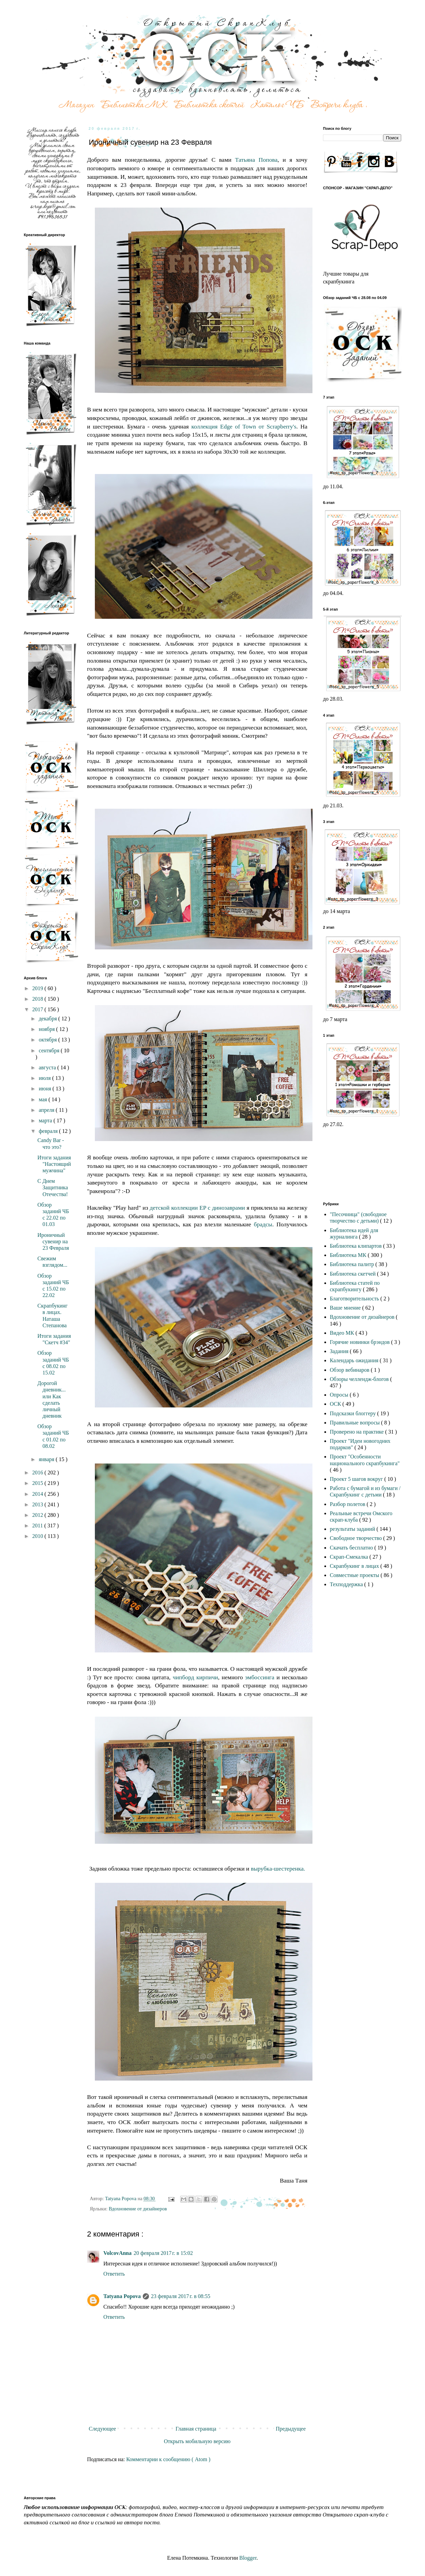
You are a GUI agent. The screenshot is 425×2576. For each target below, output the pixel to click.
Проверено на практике (357, 1432)
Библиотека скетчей (353, 1274)
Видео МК (342, 1333)
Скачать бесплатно (352, 1547)
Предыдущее (291, 2429)
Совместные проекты (355, 1575)
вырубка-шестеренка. (278, 1868)
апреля (47, 1110)
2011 (38, 1525)
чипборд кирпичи (195, 1677)
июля (45, 1078)
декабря (48, 1018)
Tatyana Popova (122, 2296)
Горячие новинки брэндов (360, 1342)
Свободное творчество (356, 1538)
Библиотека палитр (352, 1264)
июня (45, 1088)
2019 (38, 988)
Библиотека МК (349, 1255)
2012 (38, 1515)
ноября (47, 1029)
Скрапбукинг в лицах (355, 1566)
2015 (38, 1483)
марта (46, 1120)
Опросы (340, 1395)
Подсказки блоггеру (353, 1413)
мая (43, 1099)
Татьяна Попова (256, 159)
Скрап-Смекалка (350, 1557)
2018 (38, 999)
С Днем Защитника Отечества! (52, 1187)
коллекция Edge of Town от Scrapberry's (243, 426)
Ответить (114, 2274)
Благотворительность (355, 1298)
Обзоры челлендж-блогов (360, 1379)
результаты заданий (353, 1529)
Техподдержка (347, 1584)
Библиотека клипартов (356, 1246)
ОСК (336, 1404)
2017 (38, 1009)
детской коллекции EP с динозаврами (197, 1207)
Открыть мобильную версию (197, 2441)
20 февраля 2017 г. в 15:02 (163, 2253)
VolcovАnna (117, 2253)
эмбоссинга (261, 1677)
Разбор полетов (348, 1504)
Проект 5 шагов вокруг (357, 1479)
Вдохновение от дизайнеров (138, 2208)
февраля (49, 1131)
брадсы (263, 1224)
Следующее (102, 2429)
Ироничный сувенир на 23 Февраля (53, 1241)
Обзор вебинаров (350, 1370)
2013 (38, 1504)
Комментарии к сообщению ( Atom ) (168, 2459)
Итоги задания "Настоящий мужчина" (54, 1164)
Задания (340, 1351)
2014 (38, 1494)
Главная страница (195, 2429)
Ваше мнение (346, 1308)
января (47, 1459)
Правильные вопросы (355, 1422)
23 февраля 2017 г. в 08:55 (180, 2296)
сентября (50, 1050)
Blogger (248, 2558)
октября (48, 1039)
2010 (38, 1536)
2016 (38, 1472)
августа (48, 1067)
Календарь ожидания (355, 1360)
